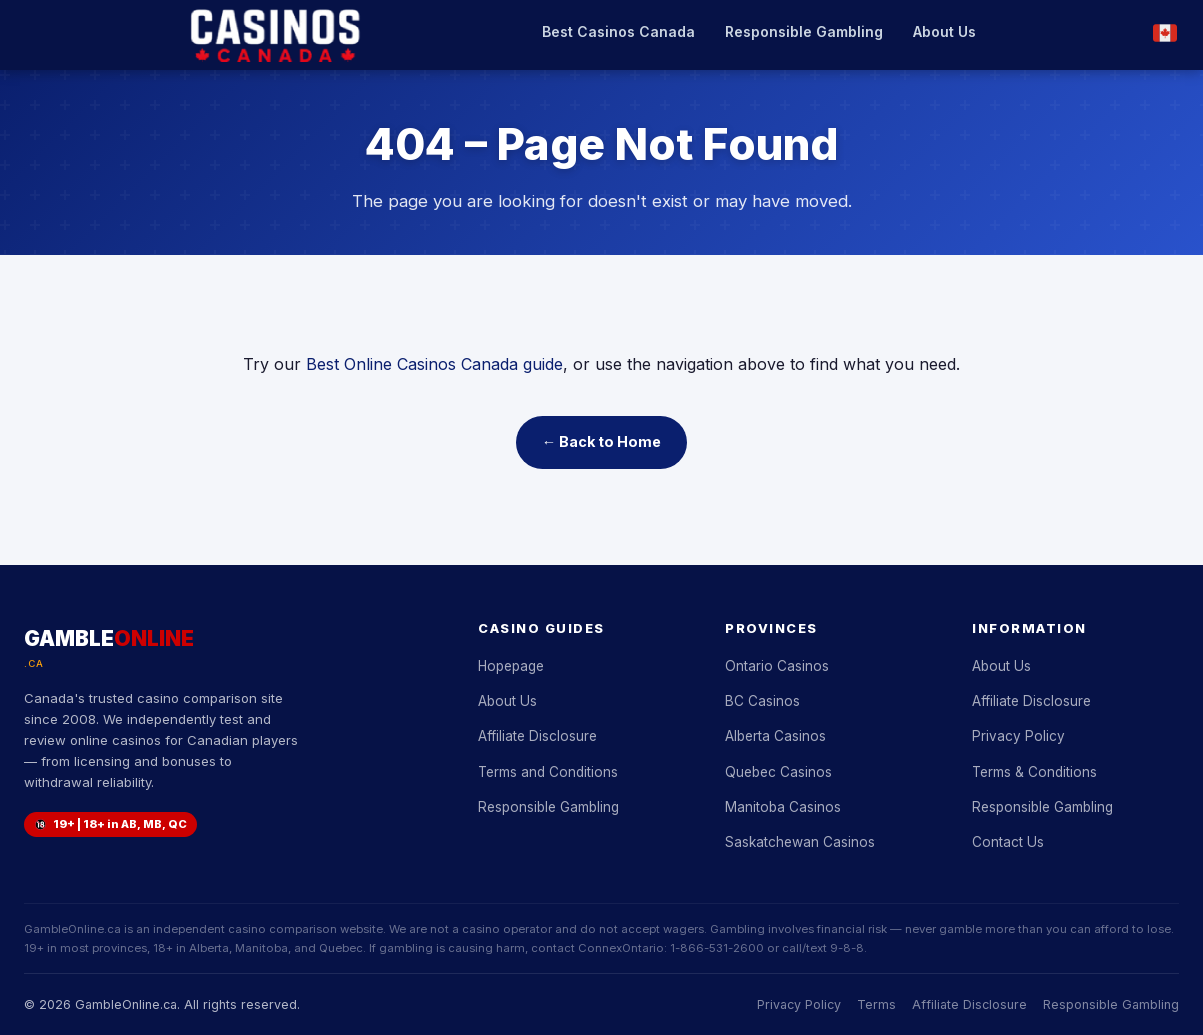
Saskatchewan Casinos (800, 842)
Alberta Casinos (775, 736)
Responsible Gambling (804, 31)
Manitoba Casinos (783, 807)
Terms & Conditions (1034, 772)
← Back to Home (601, 441)
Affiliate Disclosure (537, 736)
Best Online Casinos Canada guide (434, 364)
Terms (876, 1004)
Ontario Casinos (777, 666)
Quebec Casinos (778, 772)
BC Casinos (762, 701)
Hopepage (511, 666)
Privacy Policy (1018, 736)
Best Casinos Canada (618, 31)
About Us (944, 31)
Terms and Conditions (548, 772)
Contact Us (1008, 842)
